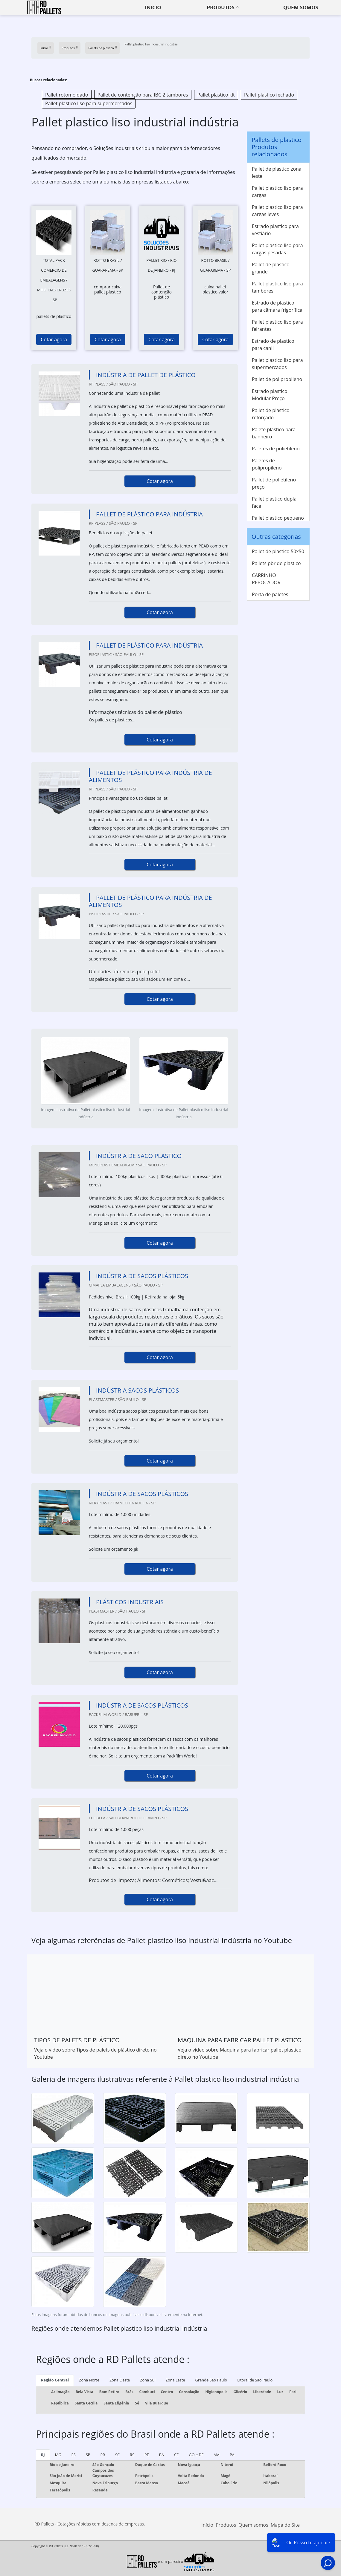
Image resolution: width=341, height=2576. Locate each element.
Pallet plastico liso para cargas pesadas (277, 249)
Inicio (153, 7)
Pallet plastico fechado (269, 94)
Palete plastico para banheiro (274, 433)
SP (88, 2454)
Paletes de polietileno (276, 448)
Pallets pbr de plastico (276, 563)
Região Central (55, 2380)
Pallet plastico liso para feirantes (277, 325)
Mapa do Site (285, 2525)
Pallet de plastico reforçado (271, 414)
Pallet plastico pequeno (278, 518)
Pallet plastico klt (216, 94)
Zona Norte (89, 2380)
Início (207, 2525)
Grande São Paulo (211, 2380)
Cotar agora (54, 339)
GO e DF (196, 2454)
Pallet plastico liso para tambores (277, 287)
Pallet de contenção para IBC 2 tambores (143, 94)
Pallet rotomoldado (66, 94)
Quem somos (300, 7)
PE (146, 2454)
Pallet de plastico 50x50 (278, 551)
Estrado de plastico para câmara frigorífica (277, 306)
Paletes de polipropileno (267, 464)
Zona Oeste (119, 2380)
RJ (43, 2454)
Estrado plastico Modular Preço (269, 395)
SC (117, 2454)
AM (217, 2454)
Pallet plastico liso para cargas (277, 191)
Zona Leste (175, 2380)
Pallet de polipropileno (277, 379)
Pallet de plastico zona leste (277, 172)
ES (73, 2454)
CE (176, 2454)
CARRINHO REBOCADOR (266, 579)
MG (58, 2454)
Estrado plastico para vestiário (275, 230)
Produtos (221, 7)
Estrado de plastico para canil (273, 344)
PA (232, 2454)
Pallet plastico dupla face (274, 502)
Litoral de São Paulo (255, 2380)
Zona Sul (147, 2380)
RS (132, 2454)
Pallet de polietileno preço (274, 483)
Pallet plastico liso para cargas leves (277, 211)
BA (161, 2454)
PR (102, 2454)
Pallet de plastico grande (271, 268)
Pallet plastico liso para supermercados (88, 103)
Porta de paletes (270, 594)
